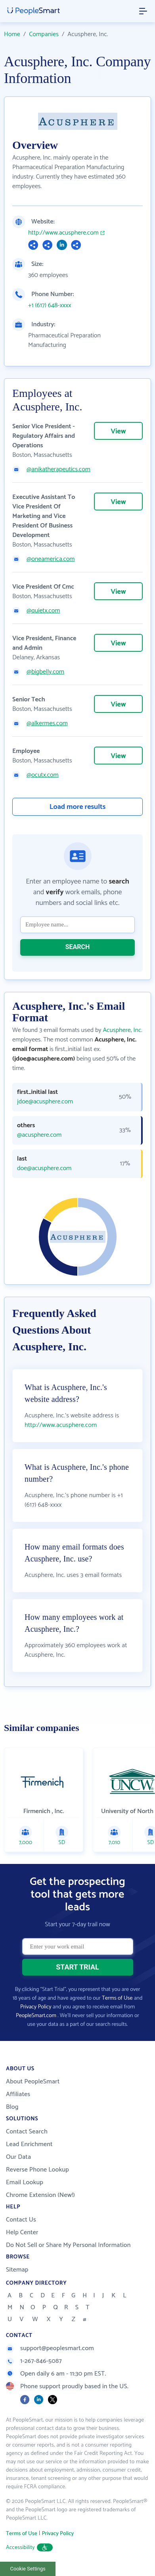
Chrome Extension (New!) (40, 2195)
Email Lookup (24, 2182)
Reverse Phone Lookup (37, 2169)
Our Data (18, 2157)
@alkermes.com (47, 723)
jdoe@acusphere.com (45, 1102)
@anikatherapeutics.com (58, 469)
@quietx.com (43, 611)
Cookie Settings (28, 2569)
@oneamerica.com (51, 559)
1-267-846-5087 (34, 2361)
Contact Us (21, 2219)
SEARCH (77, 947)
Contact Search (27, 2131)
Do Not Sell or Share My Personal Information (68, 2245)
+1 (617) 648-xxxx (49, 305)
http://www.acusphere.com (63, 233)
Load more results (78, 807)
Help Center (22, 2232)
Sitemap (17, 2269)
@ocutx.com (43, 775)
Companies (44, 34)
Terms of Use (117, 1998)
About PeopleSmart (32, 2081)
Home (12, 34)
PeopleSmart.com (36, 2015)
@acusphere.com (39, 1135)
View (118, 431)
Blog (12, 2107)
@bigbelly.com (45, 672)
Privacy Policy (36, 2007)
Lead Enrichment (29, 2144)
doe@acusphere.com (44, 1168)
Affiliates (18, 2094)
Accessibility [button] (29, 2547)
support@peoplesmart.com (50, 2348)
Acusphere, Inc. (122, 1030)
